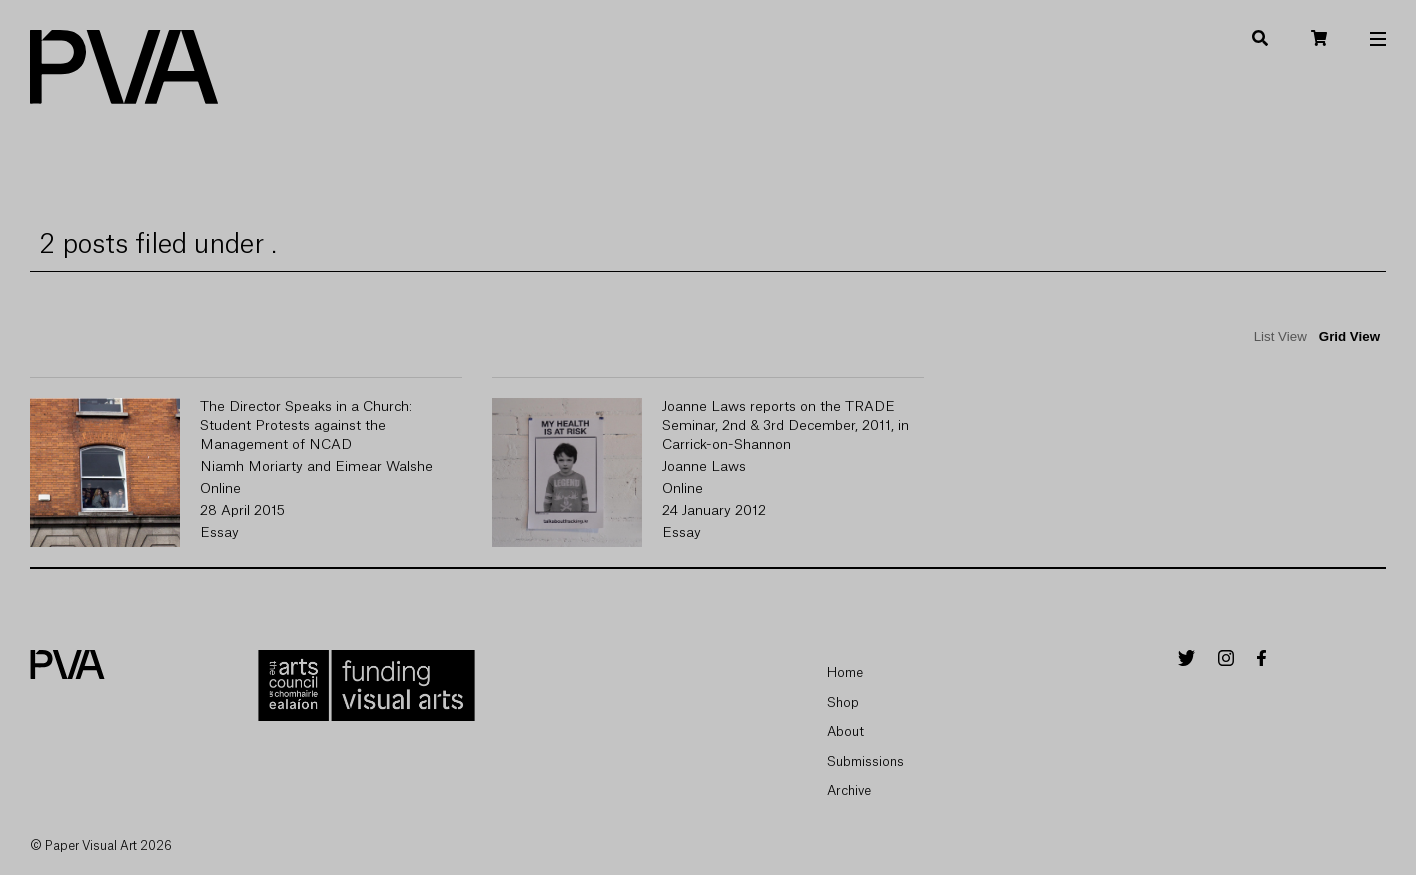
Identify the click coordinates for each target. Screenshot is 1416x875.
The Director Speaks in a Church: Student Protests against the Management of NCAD (306, 426)
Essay (219, 533)
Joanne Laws (704, 467)
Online (220, 489)
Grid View (1349, 336)
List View (1280, 336)
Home (845, 672)
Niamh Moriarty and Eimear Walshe (316, 467)
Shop (843, 702)
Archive (849, 790)
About (845, 731)
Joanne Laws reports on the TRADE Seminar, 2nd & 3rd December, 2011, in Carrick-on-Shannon (785, 426)
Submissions (865, 761)
